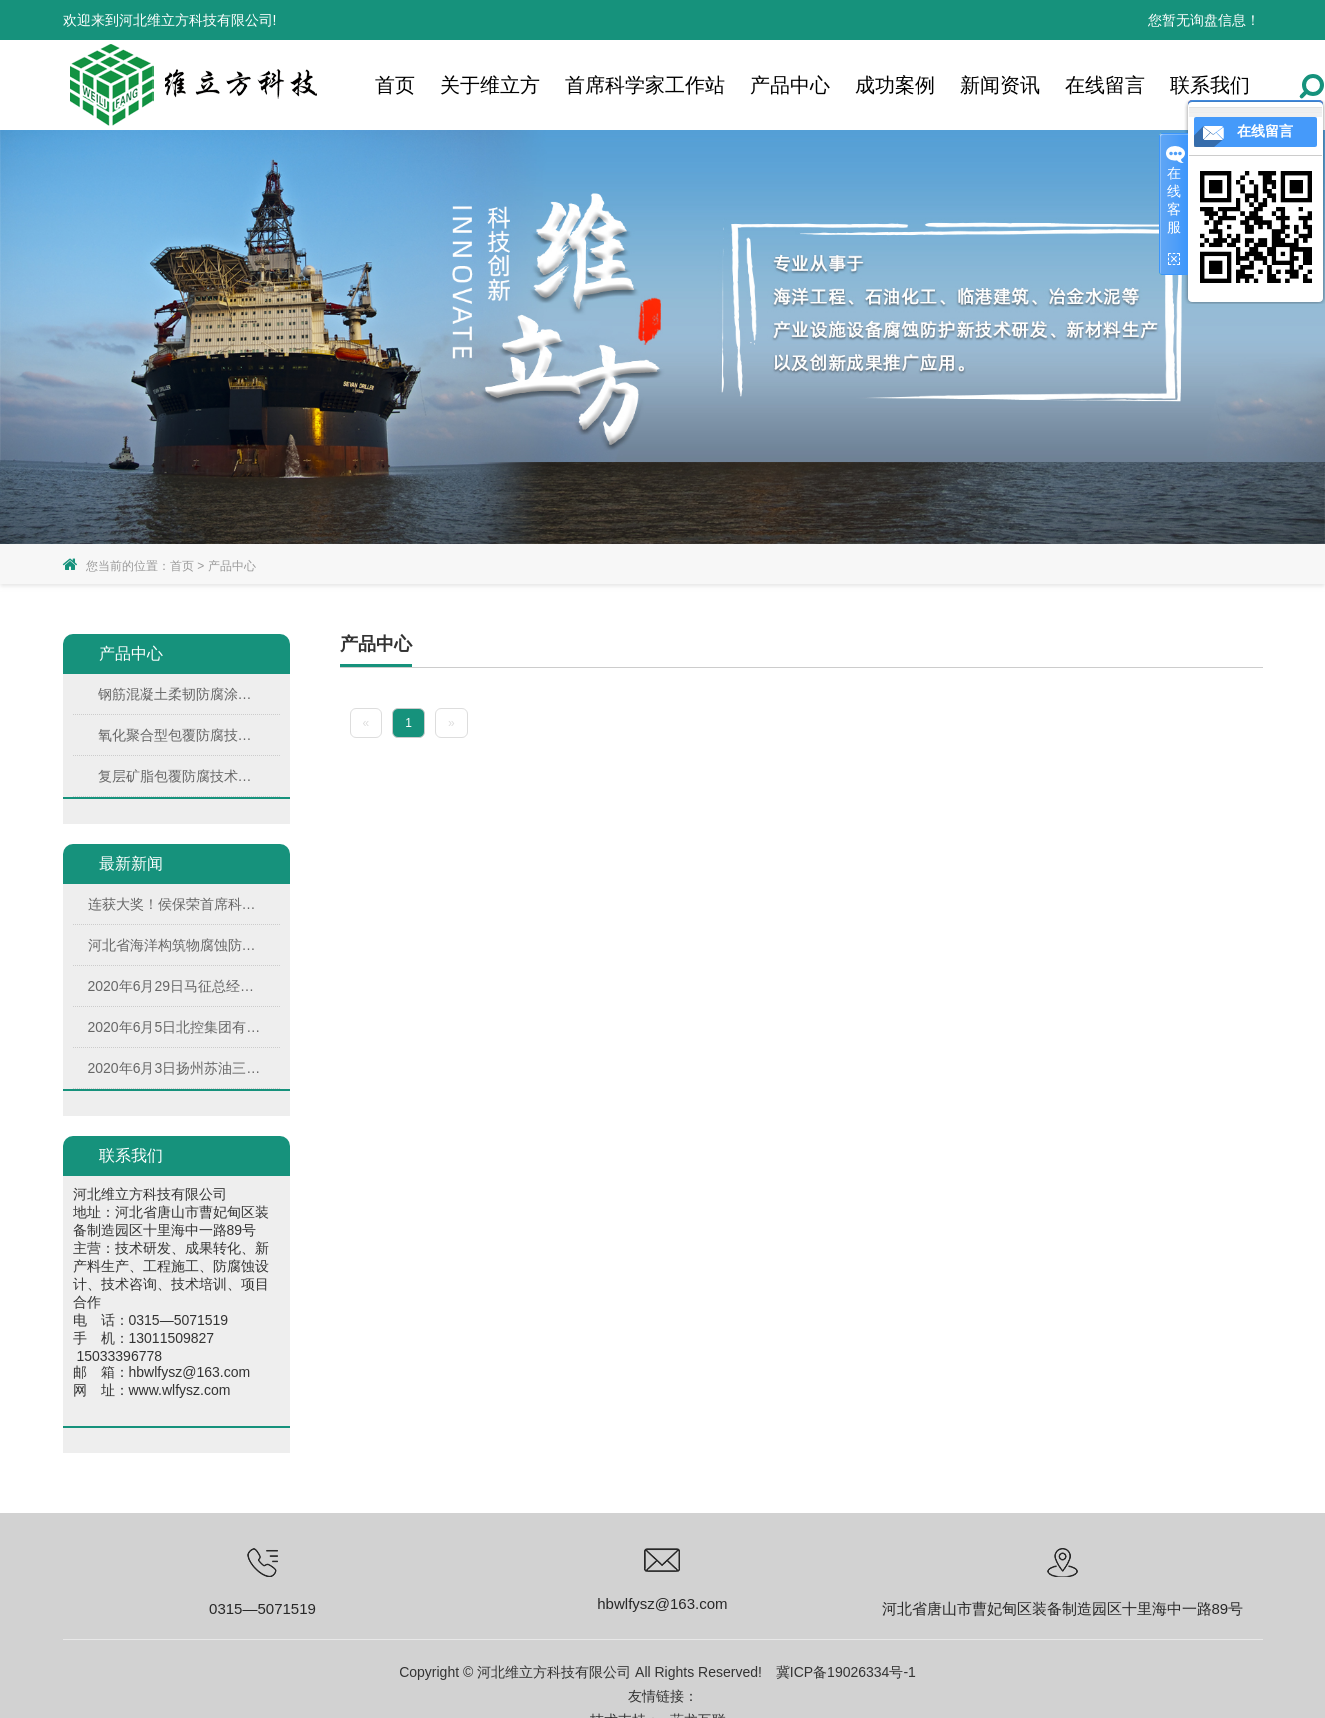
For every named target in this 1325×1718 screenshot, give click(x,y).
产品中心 (790, 85)
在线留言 (1105, 85)
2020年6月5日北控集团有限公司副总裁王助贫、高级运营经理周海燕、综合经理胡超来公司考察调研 (174, 1027)
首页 (395, 85)
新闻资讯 (1000, 85)
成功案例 (895, 85)
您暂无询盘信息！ (1204, 20)
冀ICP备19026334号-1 (846, 1672)
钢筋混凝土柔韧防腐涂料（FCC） (180, 694)
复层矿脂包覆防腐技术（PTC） (180, 776)
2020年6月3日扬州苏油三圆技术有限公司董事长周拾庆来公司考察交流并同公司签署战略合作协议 (174, 1068)
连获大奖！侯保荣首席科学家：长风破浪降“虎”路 (174, 904)
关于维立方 (490, 85)
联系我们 (1210, 85)
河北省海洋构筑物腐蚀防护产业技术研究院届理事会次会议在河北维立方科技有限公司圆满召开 (174, 945)
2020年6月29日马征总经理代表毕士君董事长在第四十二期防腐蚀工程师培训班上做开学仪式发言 (174, 986)
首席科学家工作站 (645, 85)
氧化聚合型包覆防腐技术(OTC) (180, 735)
